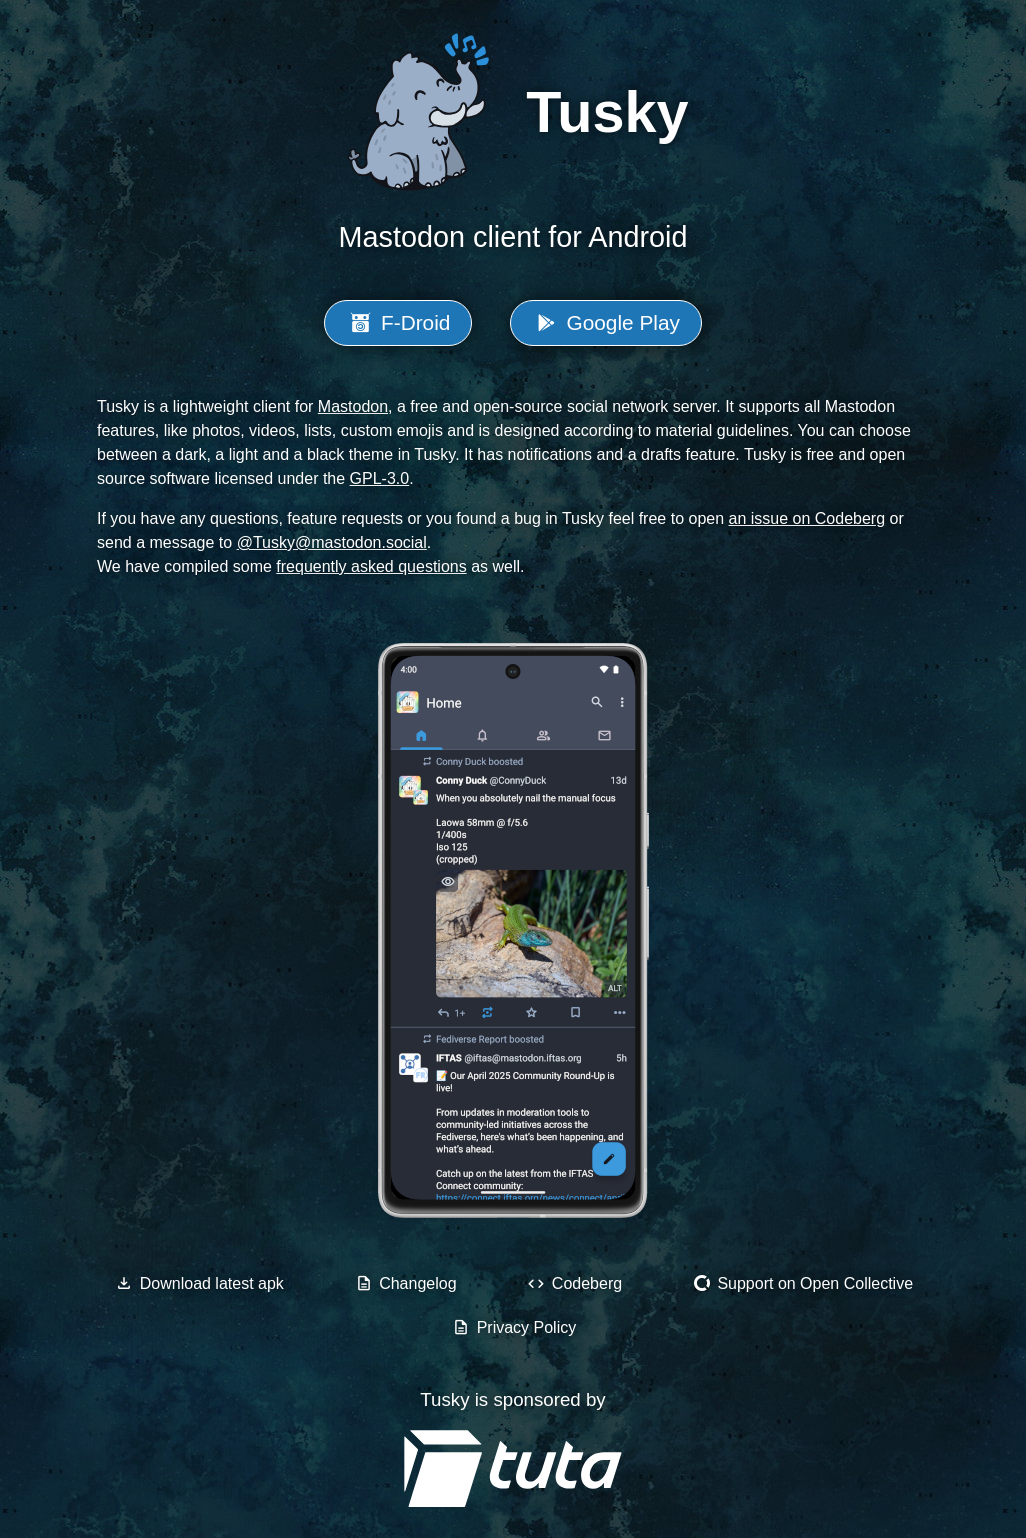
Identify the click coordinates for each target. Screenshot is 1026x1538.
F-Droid (398, 322)
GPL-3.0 (380, 478)
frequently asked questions (371, 566)
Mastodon (353, 406)
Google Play (606, 322)
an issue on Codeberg (807, 518)
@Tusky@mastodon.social (332, 542)
